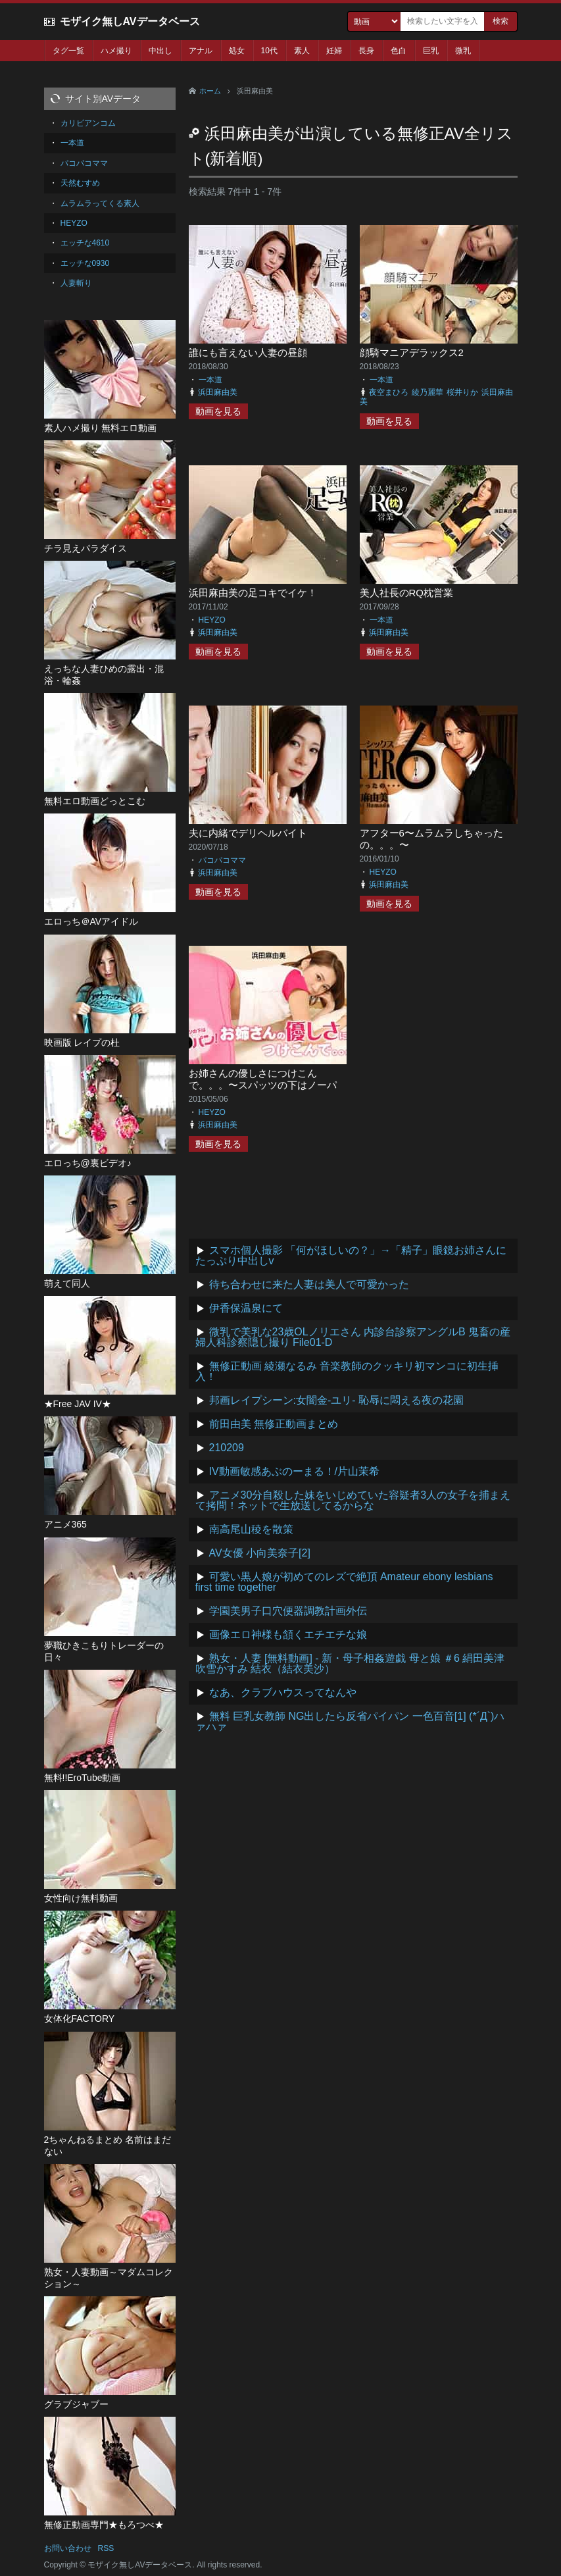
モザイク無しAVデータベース (130, 21)
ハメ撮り (116, 50)
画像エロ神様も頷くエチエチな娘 (288, 1634)
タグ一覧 (68, 50)
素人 (302, 50)
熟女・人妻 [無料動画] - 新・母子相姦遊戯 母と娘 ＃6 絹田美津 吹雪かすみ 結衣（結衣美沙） (350, 1663)
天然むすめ (80, 183)
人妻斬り (76, 283)
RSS (106, 2548)
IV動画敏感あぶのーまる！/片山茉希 (294, 1471)
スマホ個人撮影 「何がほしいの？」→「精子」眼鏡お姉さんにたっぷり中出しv (350, 1255)
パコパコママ (222, 860)
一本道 (210, 379)
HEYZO (212, 620)
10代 (269, 50)
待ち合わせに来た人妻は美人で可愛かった (309, 1284)
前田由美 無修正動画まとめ (273, 1424)
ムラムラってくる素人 (100, 203)
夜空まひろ (388, 392)
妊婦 (334, 50)
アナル (200, 50)
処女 (237, 50)
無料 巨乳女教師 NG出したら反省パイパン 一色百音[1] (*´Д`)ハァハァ (350, 1721)
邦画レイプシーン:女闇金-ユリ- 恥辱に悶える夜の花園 (336, 1400)
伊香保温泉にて (246, 1308)
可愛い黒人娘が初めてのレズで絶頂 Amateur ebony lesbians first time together (344, 1582)
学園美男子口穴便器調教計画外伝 (288, 1610)
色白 (398, 50)
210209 (226, 1447)
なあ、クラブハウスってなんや (282, 1692)
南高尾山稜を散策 (251, 1529)
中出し (160, 50)
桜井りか (462, 392)
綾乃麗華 (427, 392)
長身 (366, 50)
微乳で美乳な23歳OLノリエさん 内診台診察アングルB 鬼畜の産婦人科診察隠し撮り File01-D (353, 1337)
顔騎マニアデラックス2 (412, 352)
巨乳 (431, 50)
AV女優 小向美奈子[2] (259, 1552)
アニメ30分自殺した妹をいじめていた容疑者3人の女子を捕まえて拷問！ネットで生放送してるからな (353, 1500)
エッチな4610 (85, 242)
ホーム (210, 91)
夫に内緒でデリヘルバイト (248, 832)
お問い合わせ (67, 2548)
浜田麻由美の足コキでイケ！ (253, 592)
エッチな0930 (85, 263)
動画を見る (218, 411)
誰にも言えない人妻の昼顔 (248, 352)
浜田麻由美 (217, 392)
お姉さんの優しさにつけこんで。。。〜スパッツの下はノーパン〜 (263, 1085)
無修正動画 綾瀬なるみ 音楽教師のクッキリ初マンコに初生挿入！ (347, 1371)
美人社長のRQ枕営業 (407, 592)
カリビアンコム (88, 123)
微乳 (463, 50)
